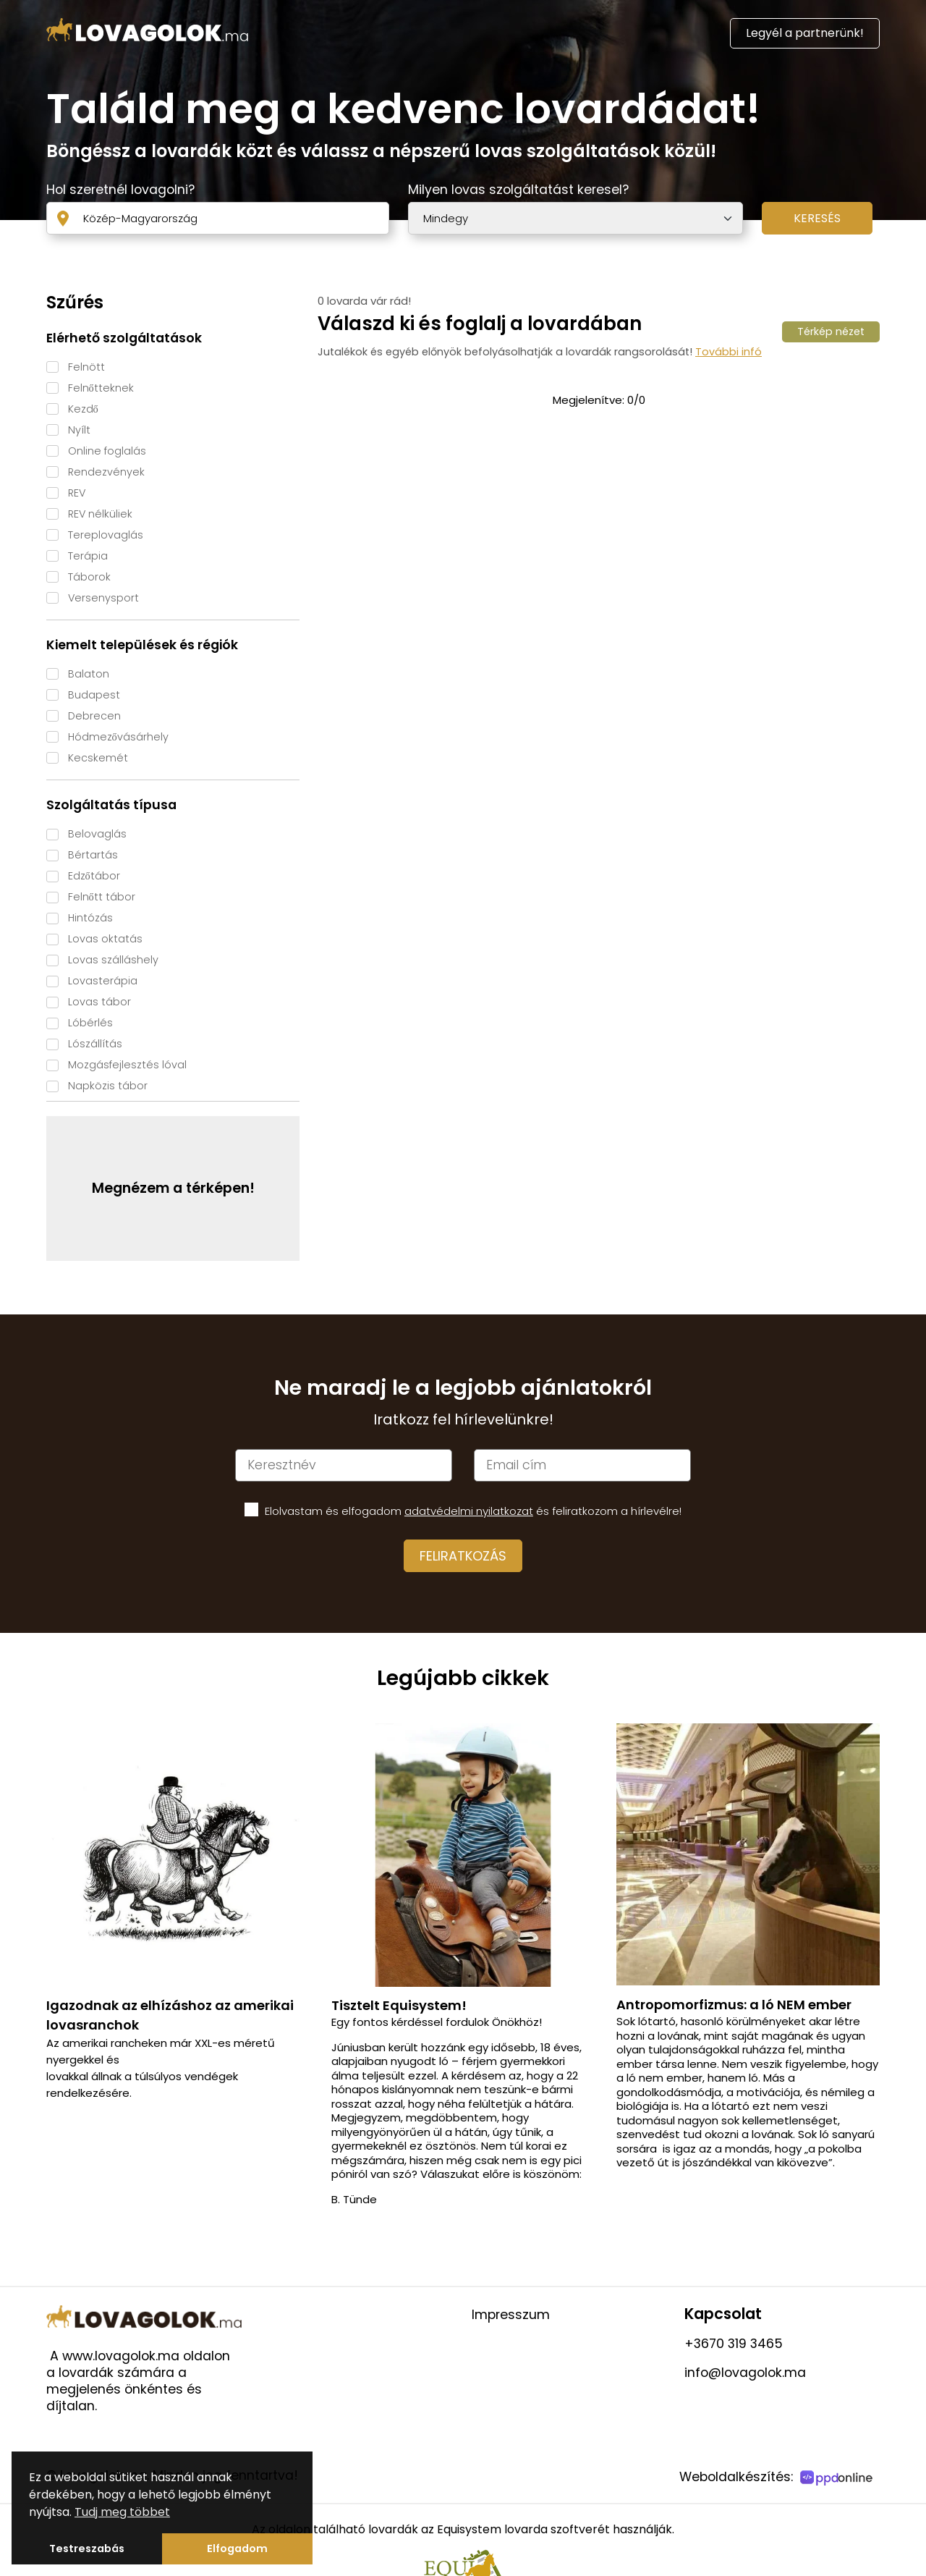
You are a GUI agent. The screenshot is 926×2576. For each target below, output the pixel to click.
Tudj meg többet (122, 2512)
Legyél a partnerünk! (805, 33)
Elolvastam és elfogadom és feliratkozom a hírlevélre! (473, 1511)
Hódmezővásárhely (118, 737)
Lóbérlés (90, 1022)
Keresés (817, 218)
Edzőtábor (94, 876)
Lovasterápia (102, 981)
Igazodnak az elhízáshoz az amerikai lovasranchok (170, 2015)
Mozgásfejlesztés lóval (127, 1064)
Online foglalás (107, 451)
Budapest (94, 695)
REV (76, 493)
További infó (728, 352)
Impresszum (511, 2314)
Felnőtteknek (101, 388)
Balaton (88, 674)
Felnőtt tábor (101, 897)
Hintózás (90, 918)
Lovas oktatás (105, 939)
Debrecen (94, 716)
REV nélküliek (100, 514)
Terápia (88, 556)
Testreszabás (86, 2548)
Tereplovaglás (105, 535)
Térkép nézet (831, 331)
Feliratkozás (463, 1556)
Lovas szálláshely (113, 960)
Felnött (86, 367)
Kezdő (83, 409)
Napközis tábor (108, 1085)
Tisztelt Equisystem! (399, 2005)
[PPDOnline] (838, 2479)
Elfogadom (237, 2548)
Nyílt (79, 430)
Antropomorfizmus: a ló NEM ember (733, 2005)
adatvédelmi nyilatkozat (468, 1511)
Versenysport (103, 598)
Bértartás (93, 855)
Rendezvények (106, 472)
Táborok (89, 577)
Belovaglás (97, 834)
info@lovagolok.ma (745, 2372)
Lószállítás (95, 1043)
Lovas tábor (99, 1001)
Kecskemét (98, 758)
